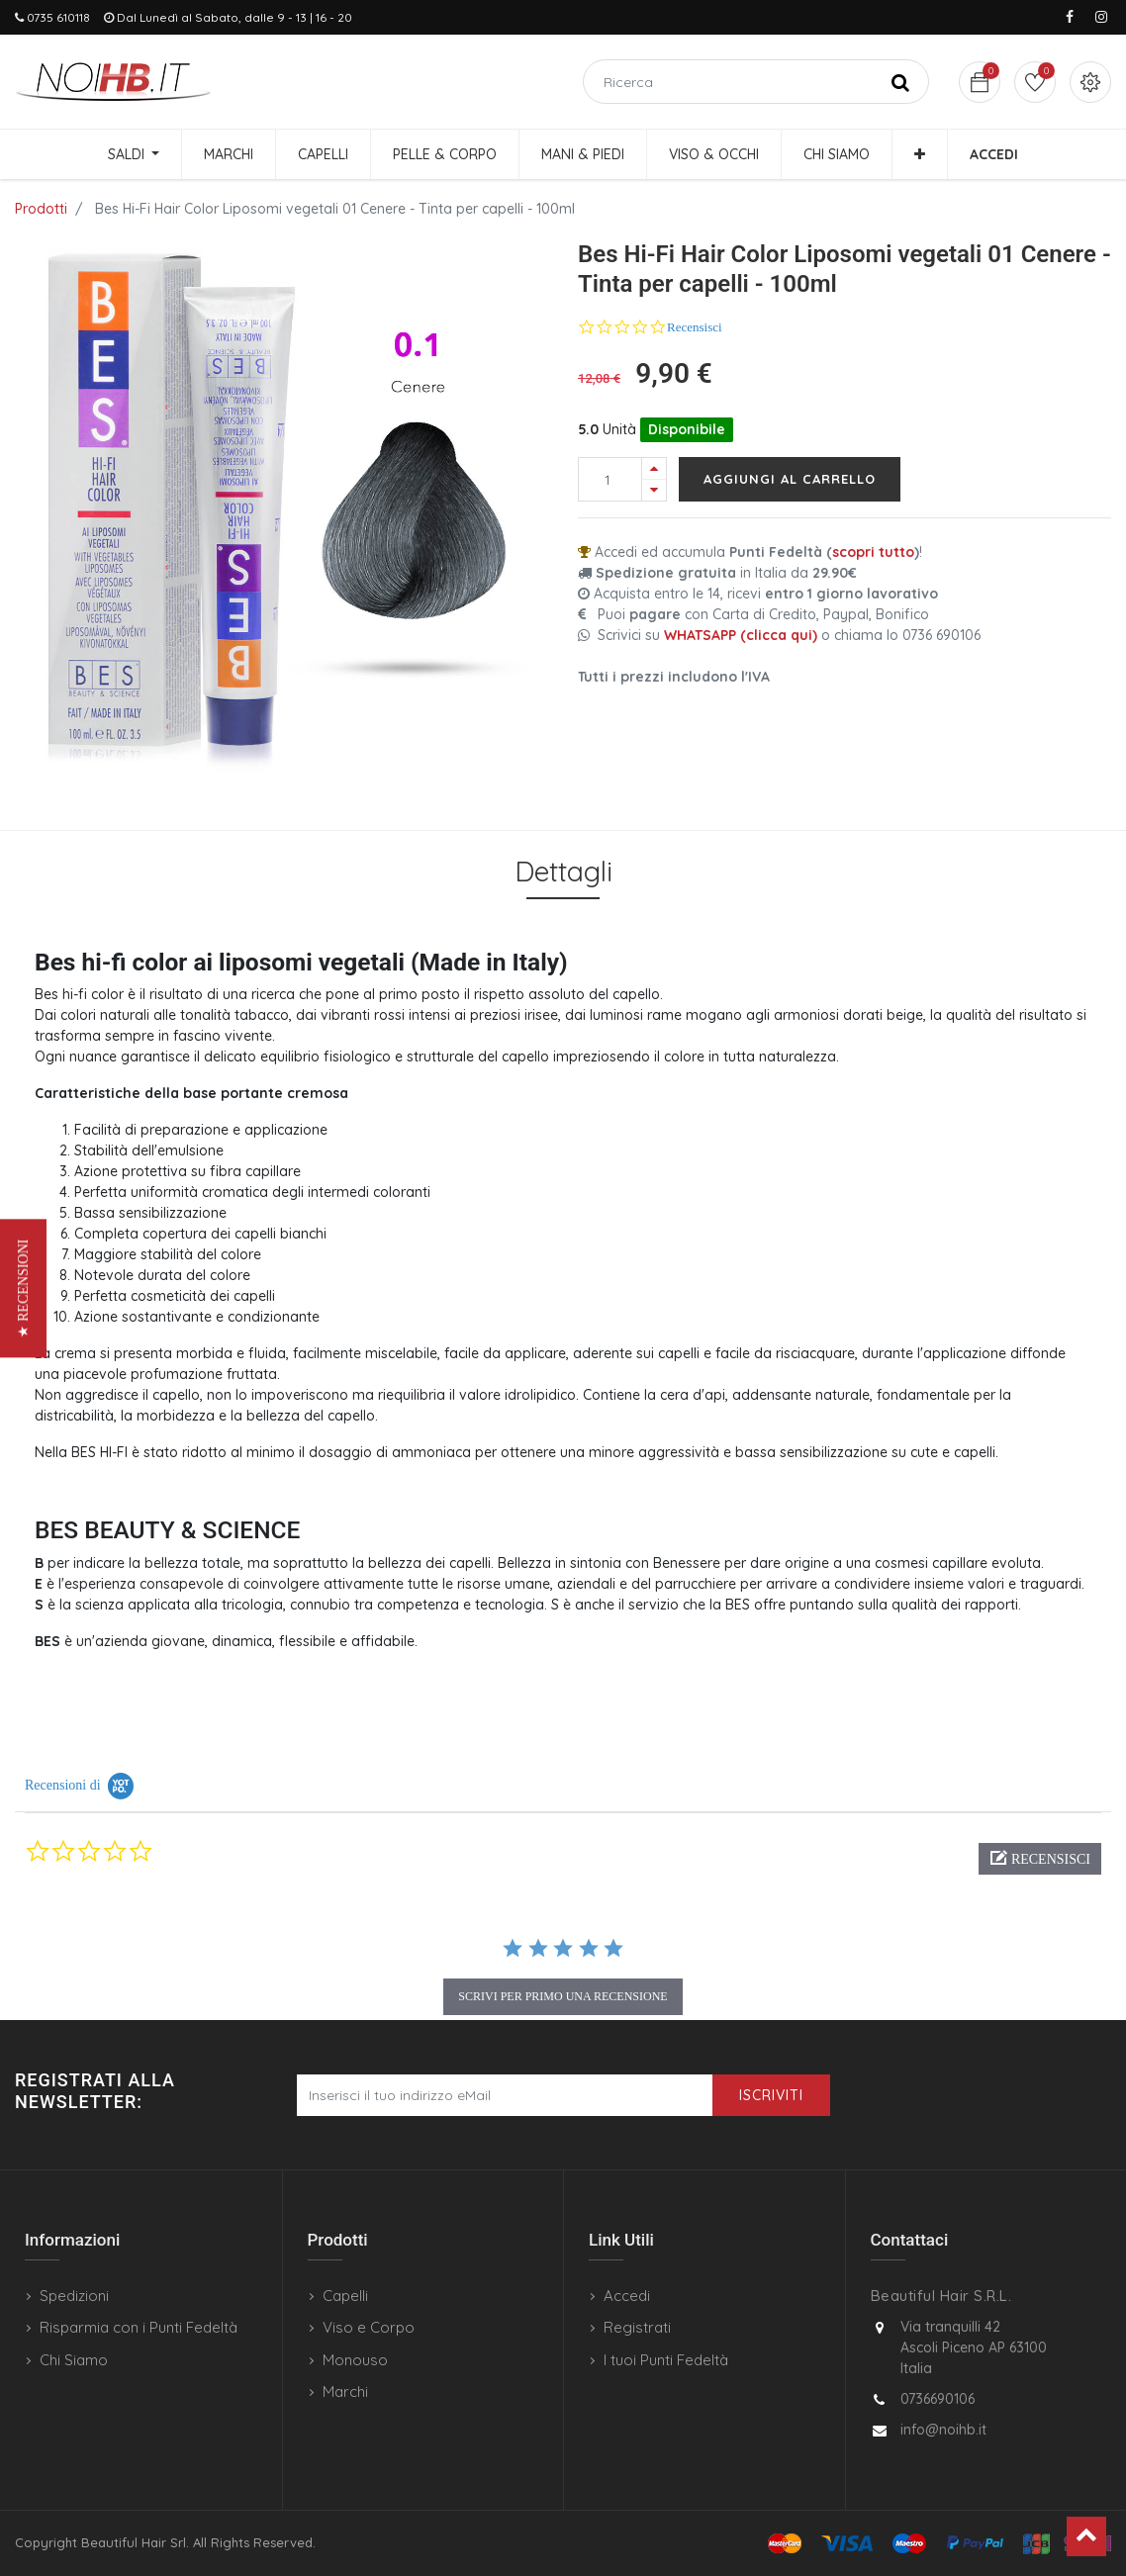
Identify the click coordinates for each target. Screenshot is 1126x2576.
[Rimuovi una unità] (654, 490)
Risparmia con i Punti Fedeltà (138, 2327)
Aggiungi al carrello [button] (790, 479)
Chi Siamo (74, 2359)
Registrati (637, 2327)
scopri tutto (873, 552)
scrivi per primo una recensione (562, 1996)
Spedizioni (74, 2295)
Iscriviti (771, 2095)
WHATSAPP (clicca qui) (740, 635)
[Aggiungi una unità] (654, 468)
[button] (919, 154)
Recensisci (694, 327)
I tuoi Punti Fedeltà (666, 2359)
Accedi (627, 2295)
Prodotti (41, 209)
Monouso (355, 2359)
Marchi (345, 2391)
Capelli (345, 2295)
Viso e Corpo (369, 2327)
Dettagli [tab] (563, 871)
